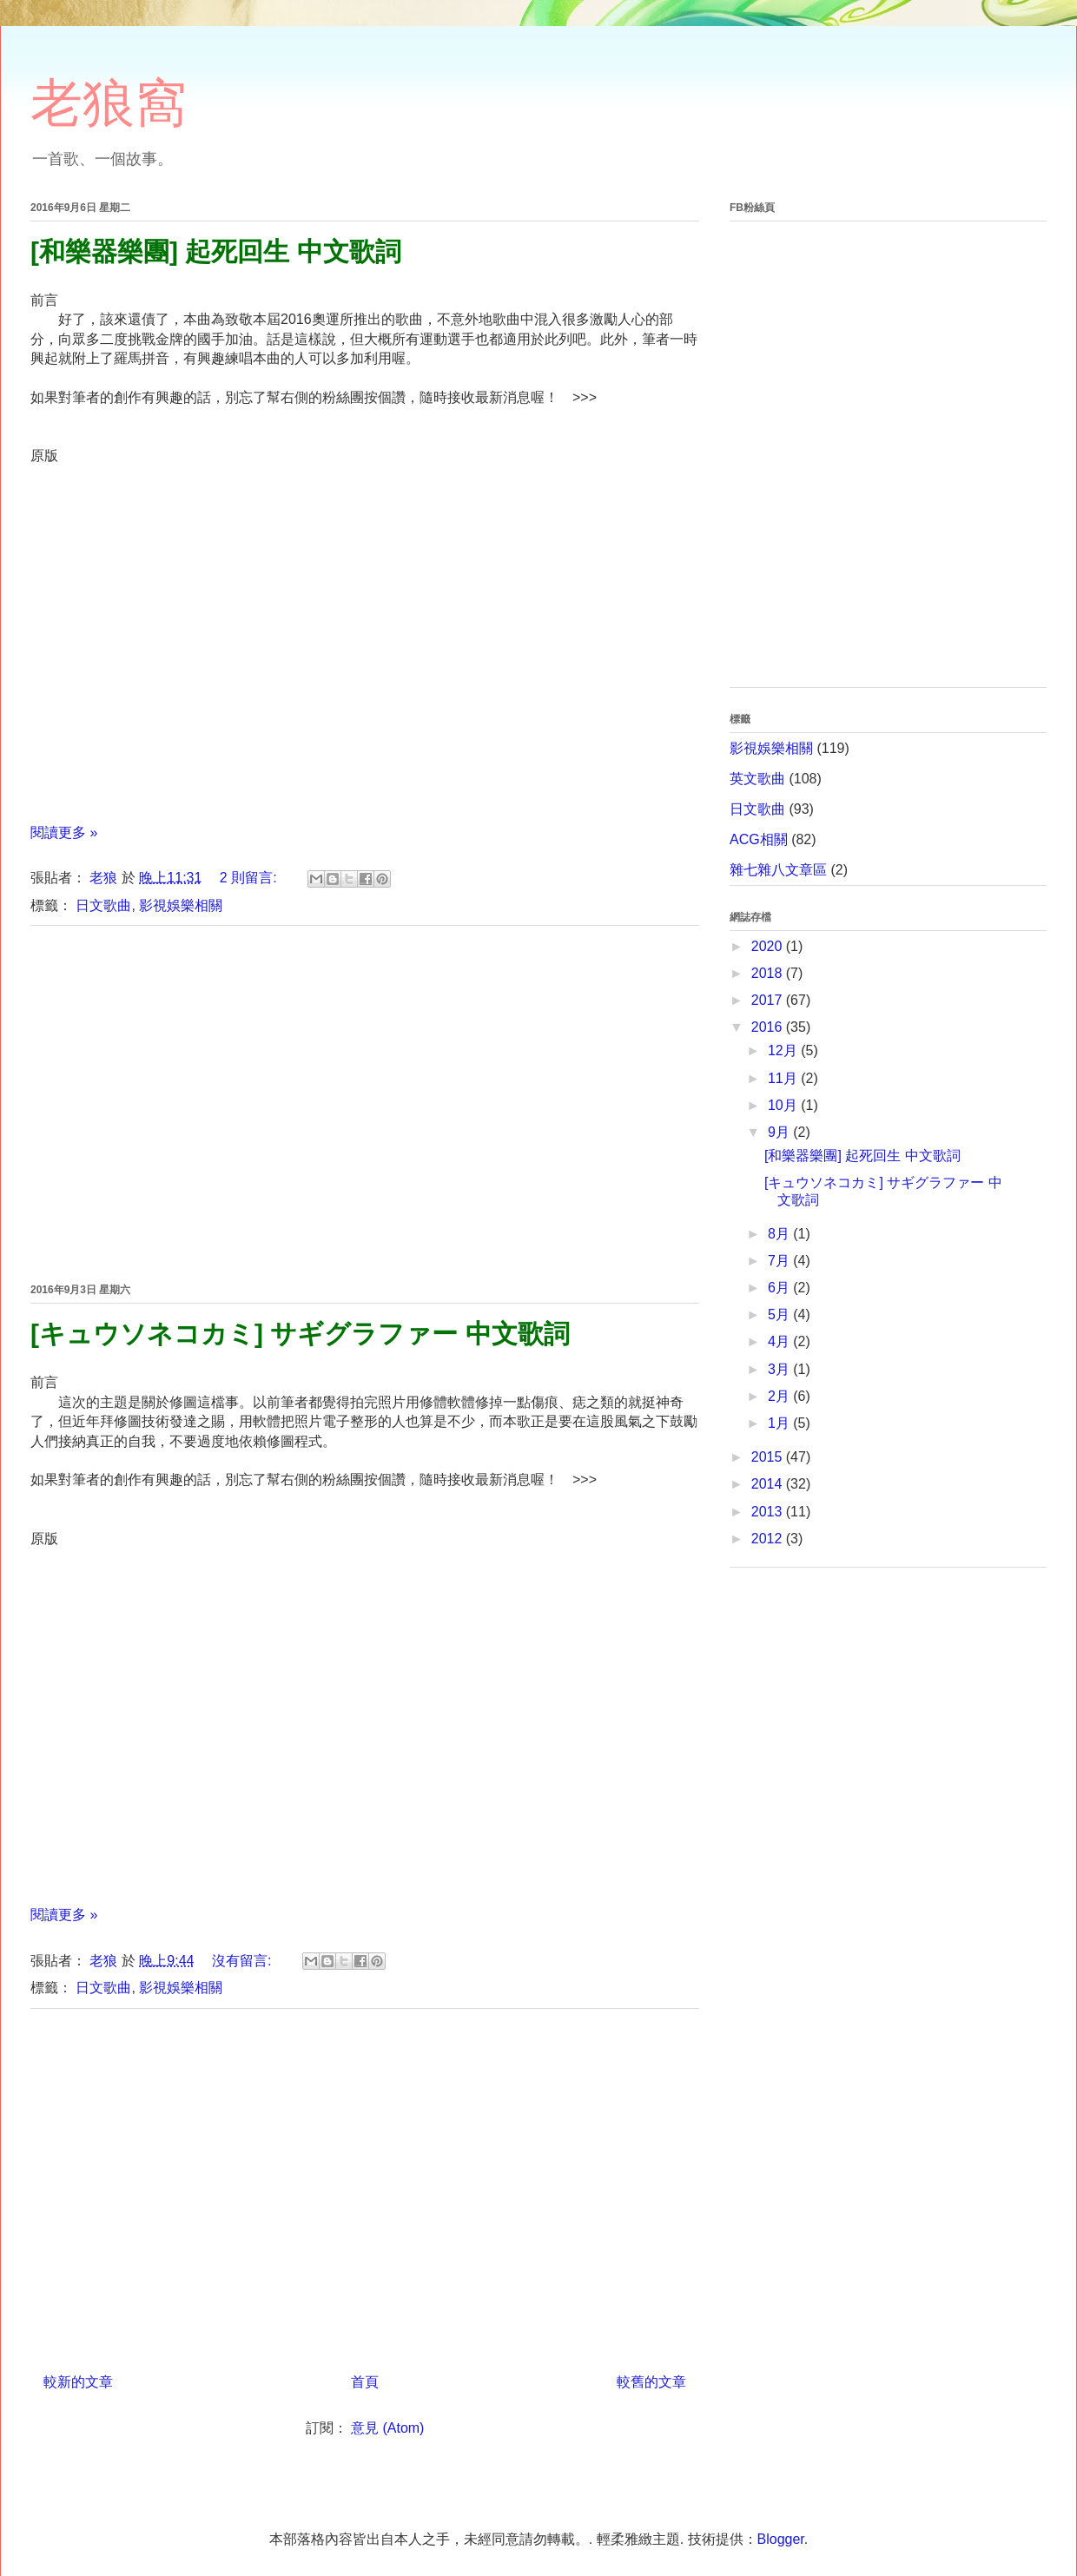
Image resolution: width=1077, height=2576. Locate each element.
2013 (768, 1511)
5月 (780, 1314)
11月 (784, 1078)
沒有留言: (243, 1960)
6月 (780, 1287)
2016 (768, 1027)
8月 (780, 1233)
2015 (768, 1457)
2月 (780, 1396)
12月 (784, 1050)
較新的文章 (78, 2382)
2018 (768, 973)
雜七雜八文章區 (778, 869)
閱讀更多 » (63, 832)
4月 (780, 1341)
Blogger (780, 2539)
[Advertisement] (364, 1101)
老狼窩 (108, 103)
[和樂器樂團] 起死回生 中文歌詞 (215, 251)
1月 (780, 1423)
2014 (768, 1483)
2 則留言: (250, 877)
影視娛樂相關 (180, 905)
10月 (784, 1105)
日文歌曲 (103, 905)
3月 (780, 1369)
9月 (780, 1132)
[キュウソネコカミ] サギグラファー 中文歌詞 (300, 1333)
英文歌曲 (757, 778)
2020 (768, 946)
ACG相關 (759, 839)
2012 (768, 1538)
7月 (780, 1260)
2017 (768, 1000)
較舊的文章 (651, 2382)
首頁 (365, 2382)
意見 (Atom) (387, 2428)
